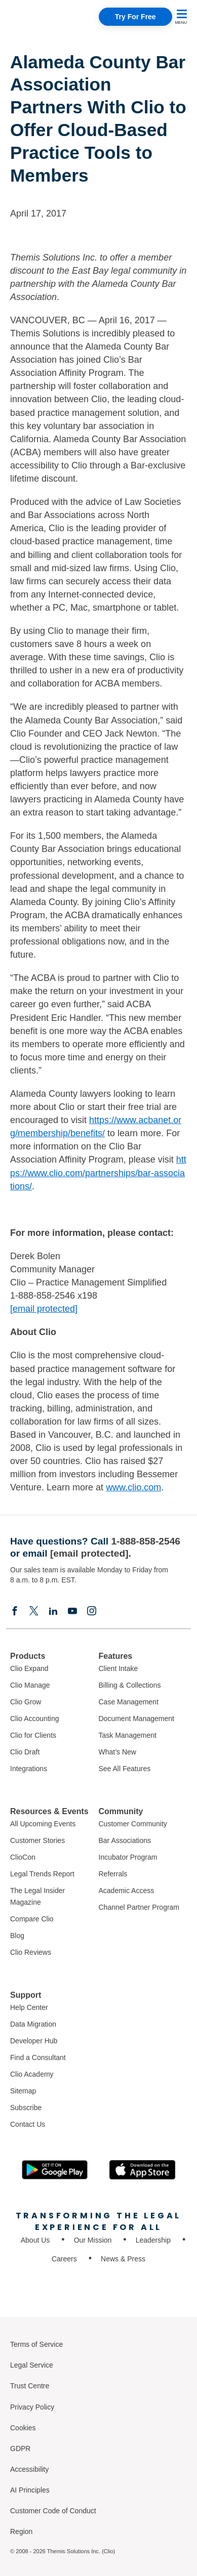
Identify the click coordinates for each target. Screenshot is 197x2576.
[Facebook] (14, 1610)
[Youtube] (72, 1610)
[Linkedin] (53, 1610)
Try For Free (135, 17)
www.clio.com (133, 1487)
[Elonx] (33, 1610)
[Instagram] (91, 1610)
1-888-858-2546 (145, 1541)
